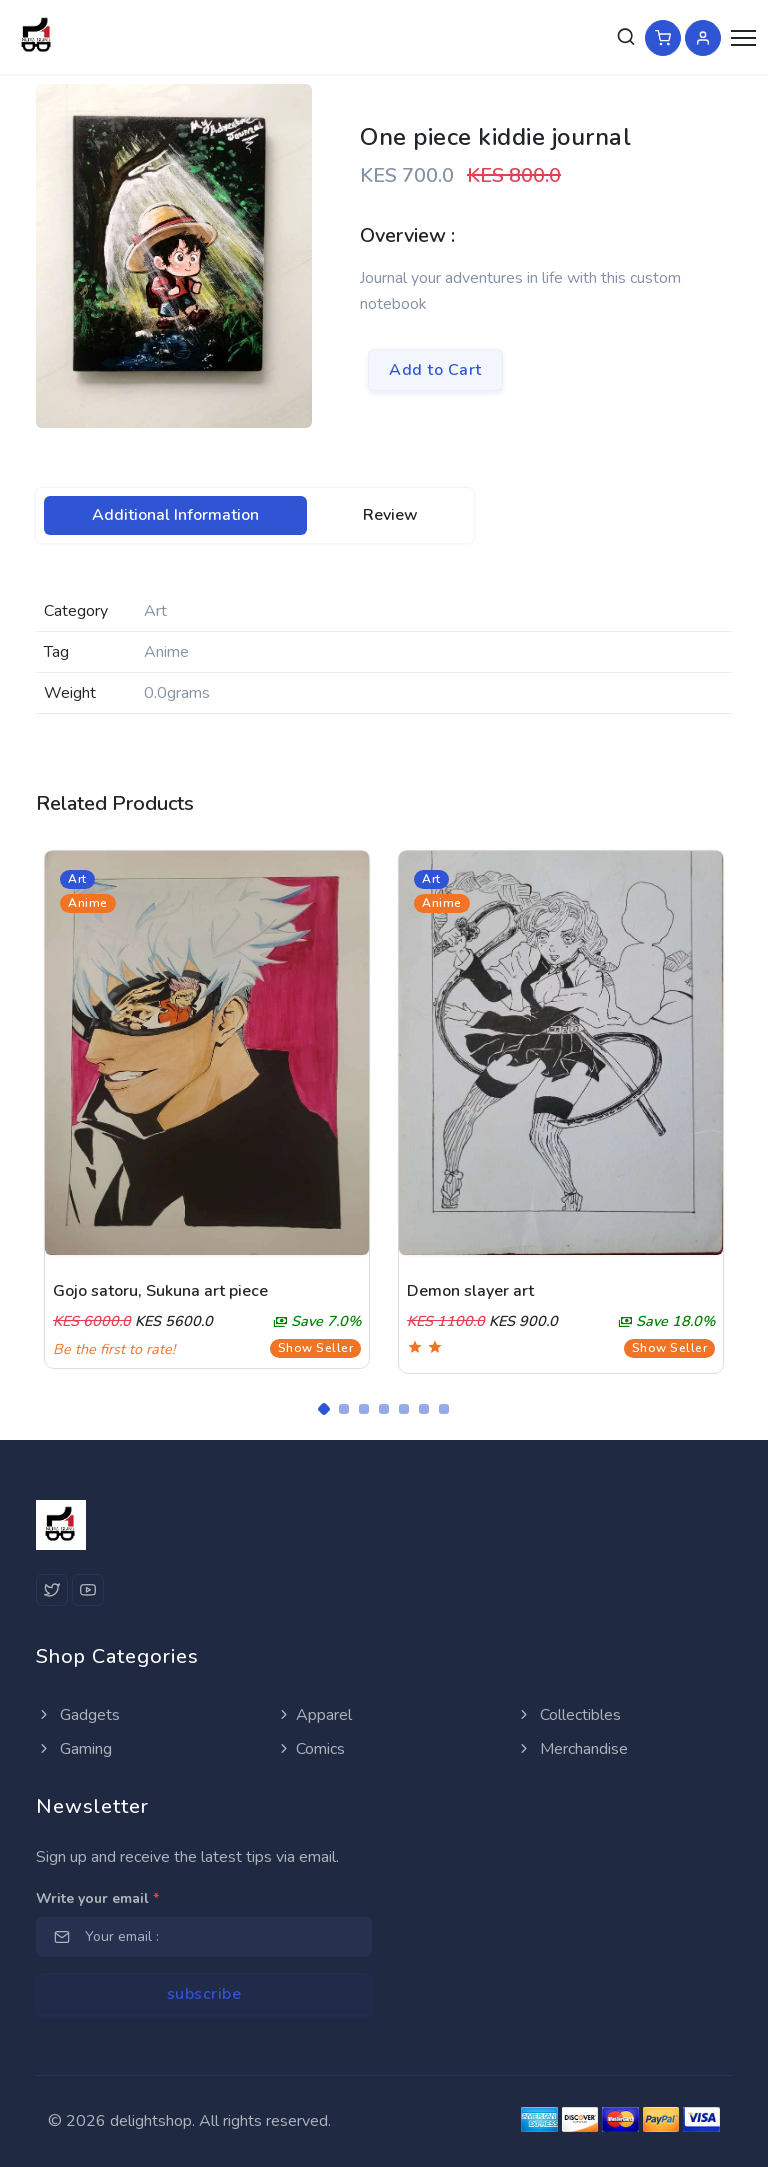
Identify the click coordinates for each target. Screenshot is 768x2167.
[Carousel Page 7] (444, 1409)
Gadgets (78, 1715)
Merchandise (572, 1749)
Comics (310, 1749)
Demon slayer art (470, 1291)
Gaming (74, 1749)
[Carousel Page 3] (364, 1409)
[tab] (175, 515)
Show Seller (316, 1348)
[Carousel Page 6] (424, 1409)
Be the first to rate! (114, 1349)
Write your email (97, 1898)
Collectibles (568, 1715)
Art (77, 879)
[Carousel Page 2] (344, 1409)
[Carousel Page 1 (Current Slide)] (324, 1409)
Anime (88, 903)
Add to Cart (435, 370)
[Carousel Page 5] (404, 1409)
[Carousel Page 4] (384, 1409)
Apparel (314, 1715)
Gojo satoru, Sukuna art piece (160, 1291)
